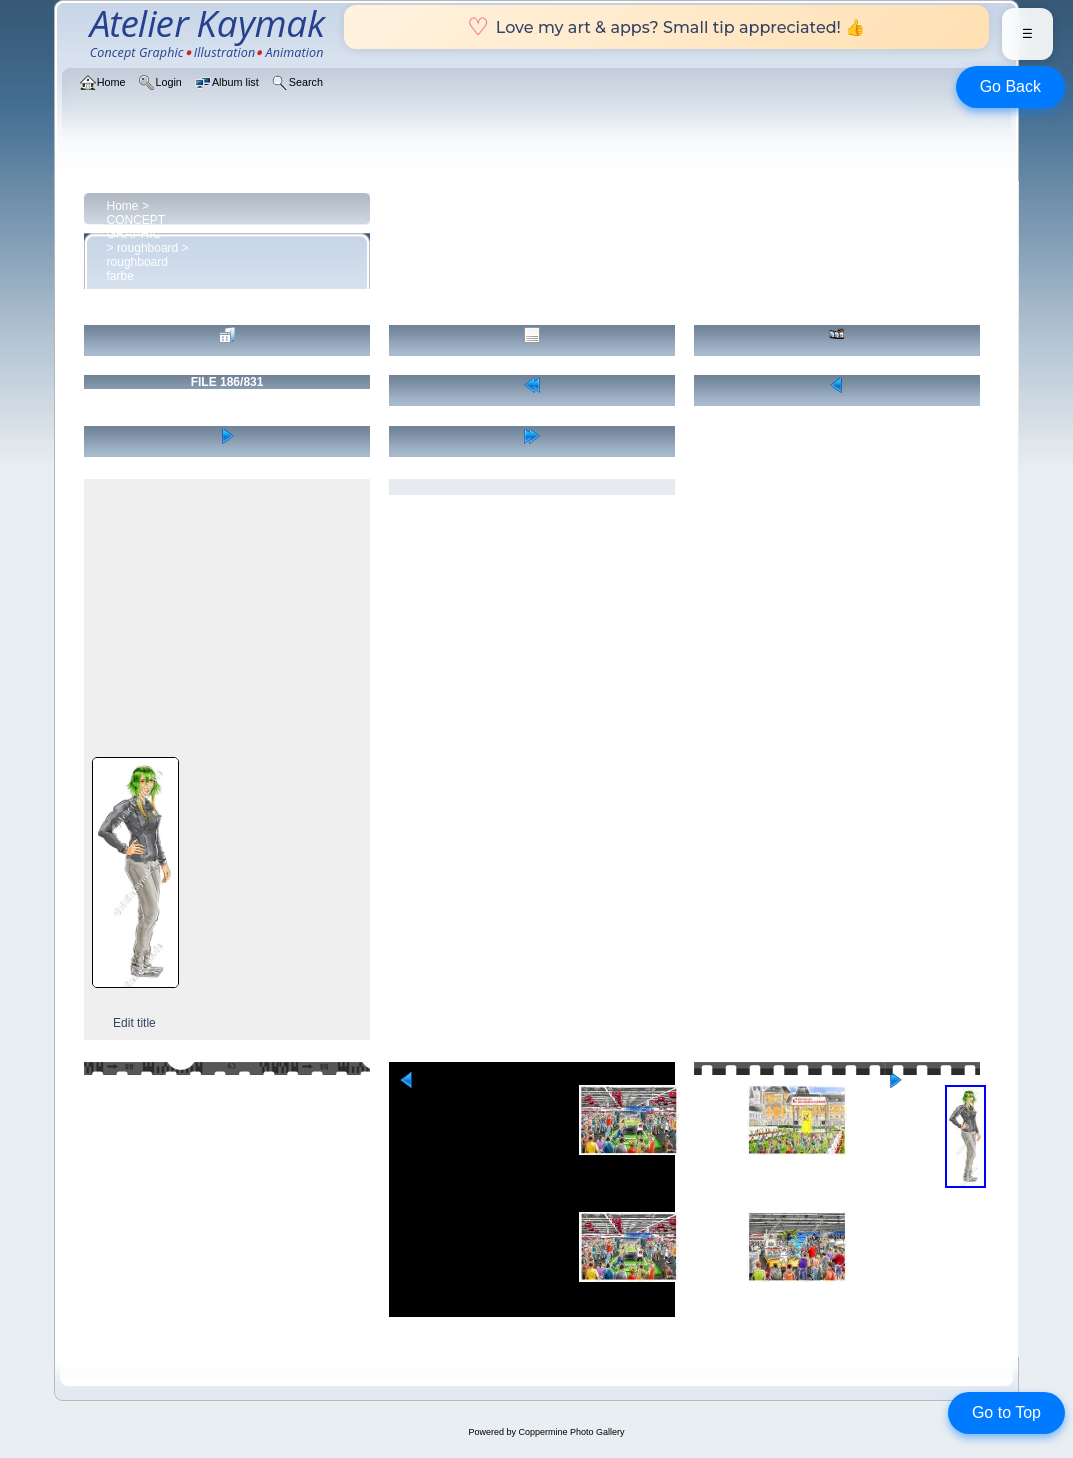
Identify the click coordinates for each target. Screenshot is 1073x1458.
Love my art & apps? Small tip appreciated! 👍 (666, 27)
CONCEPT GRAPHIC (136, 227)
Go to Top (1006, 1412)
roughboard (147, 248)
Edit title (134, 1023)
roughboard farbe (137, 269)
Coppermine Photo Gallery (571, 1432)
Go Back (1010, 86)
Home (123, 206)
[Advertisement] (227, 617)
